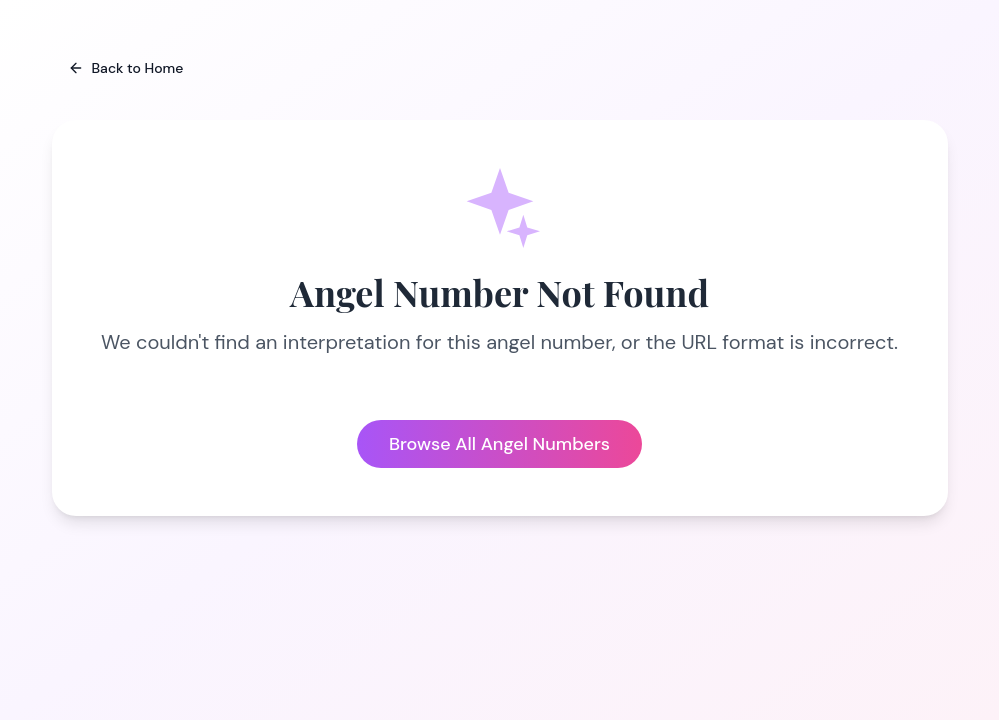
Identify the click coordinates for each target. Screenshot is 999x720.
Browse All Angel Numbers (499, 444)
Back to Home (126, 68)
